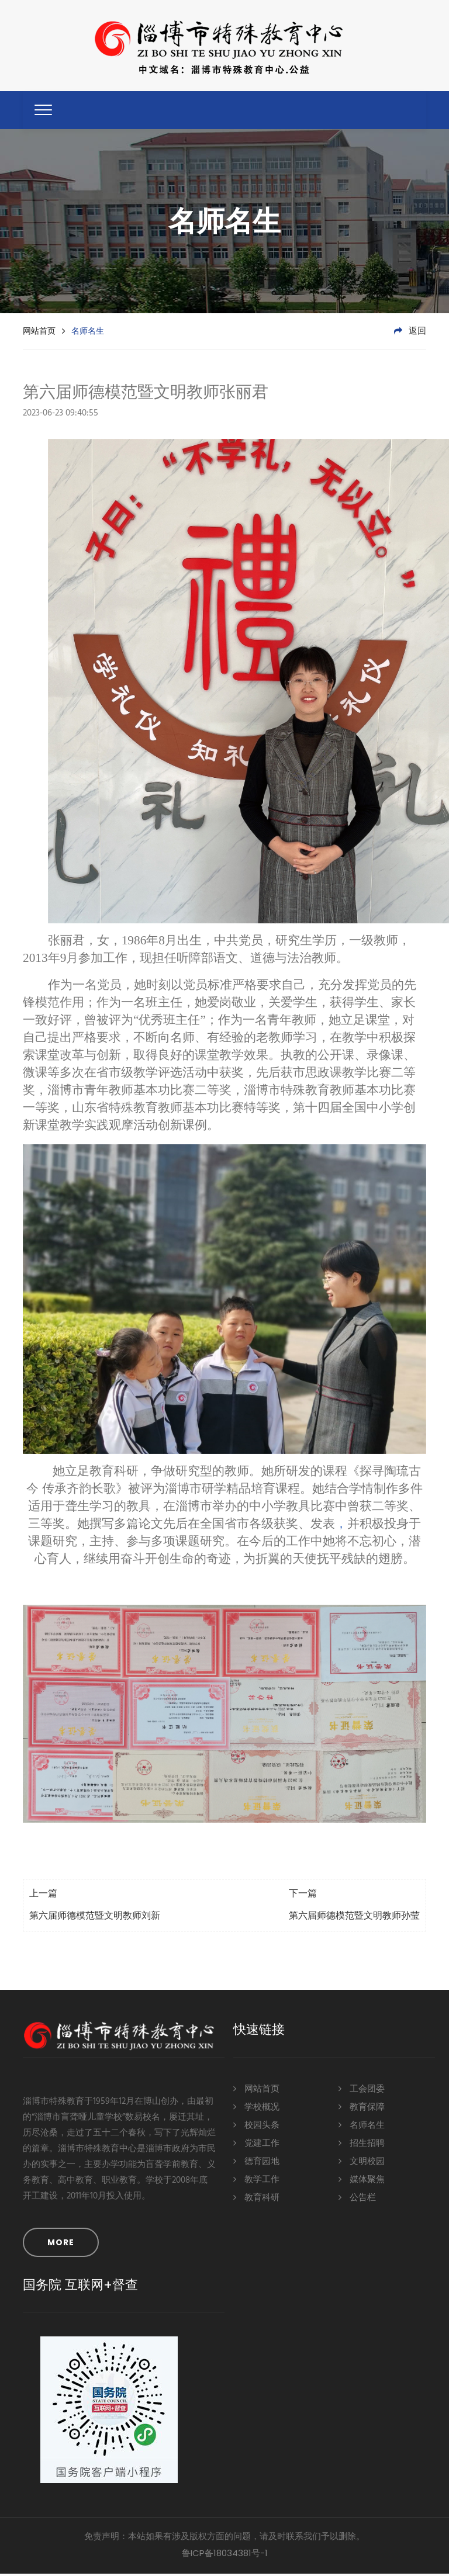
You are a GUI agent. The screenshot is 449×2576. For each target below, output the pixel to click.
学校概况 (256, 2109)
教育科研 (256, 2199)
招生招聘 (362, 2145)
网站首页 (39, 333)
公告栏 (357, 2199)
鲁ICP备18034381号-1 (225, 2555)
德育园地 (256, 2163)
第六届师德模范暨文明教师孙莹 (354, 1918)
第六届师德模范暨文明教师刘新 (94, 1918)
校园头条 (256, 2127)
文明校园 (362, 2163)
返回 (410, 334)
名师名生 (362, 2127)
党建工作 (256, 2145)
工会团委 (362, 2091)
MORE (60, 2244)
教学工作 (256, 2181)
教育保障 (362, 2109)
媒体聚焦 (362, 2181)
